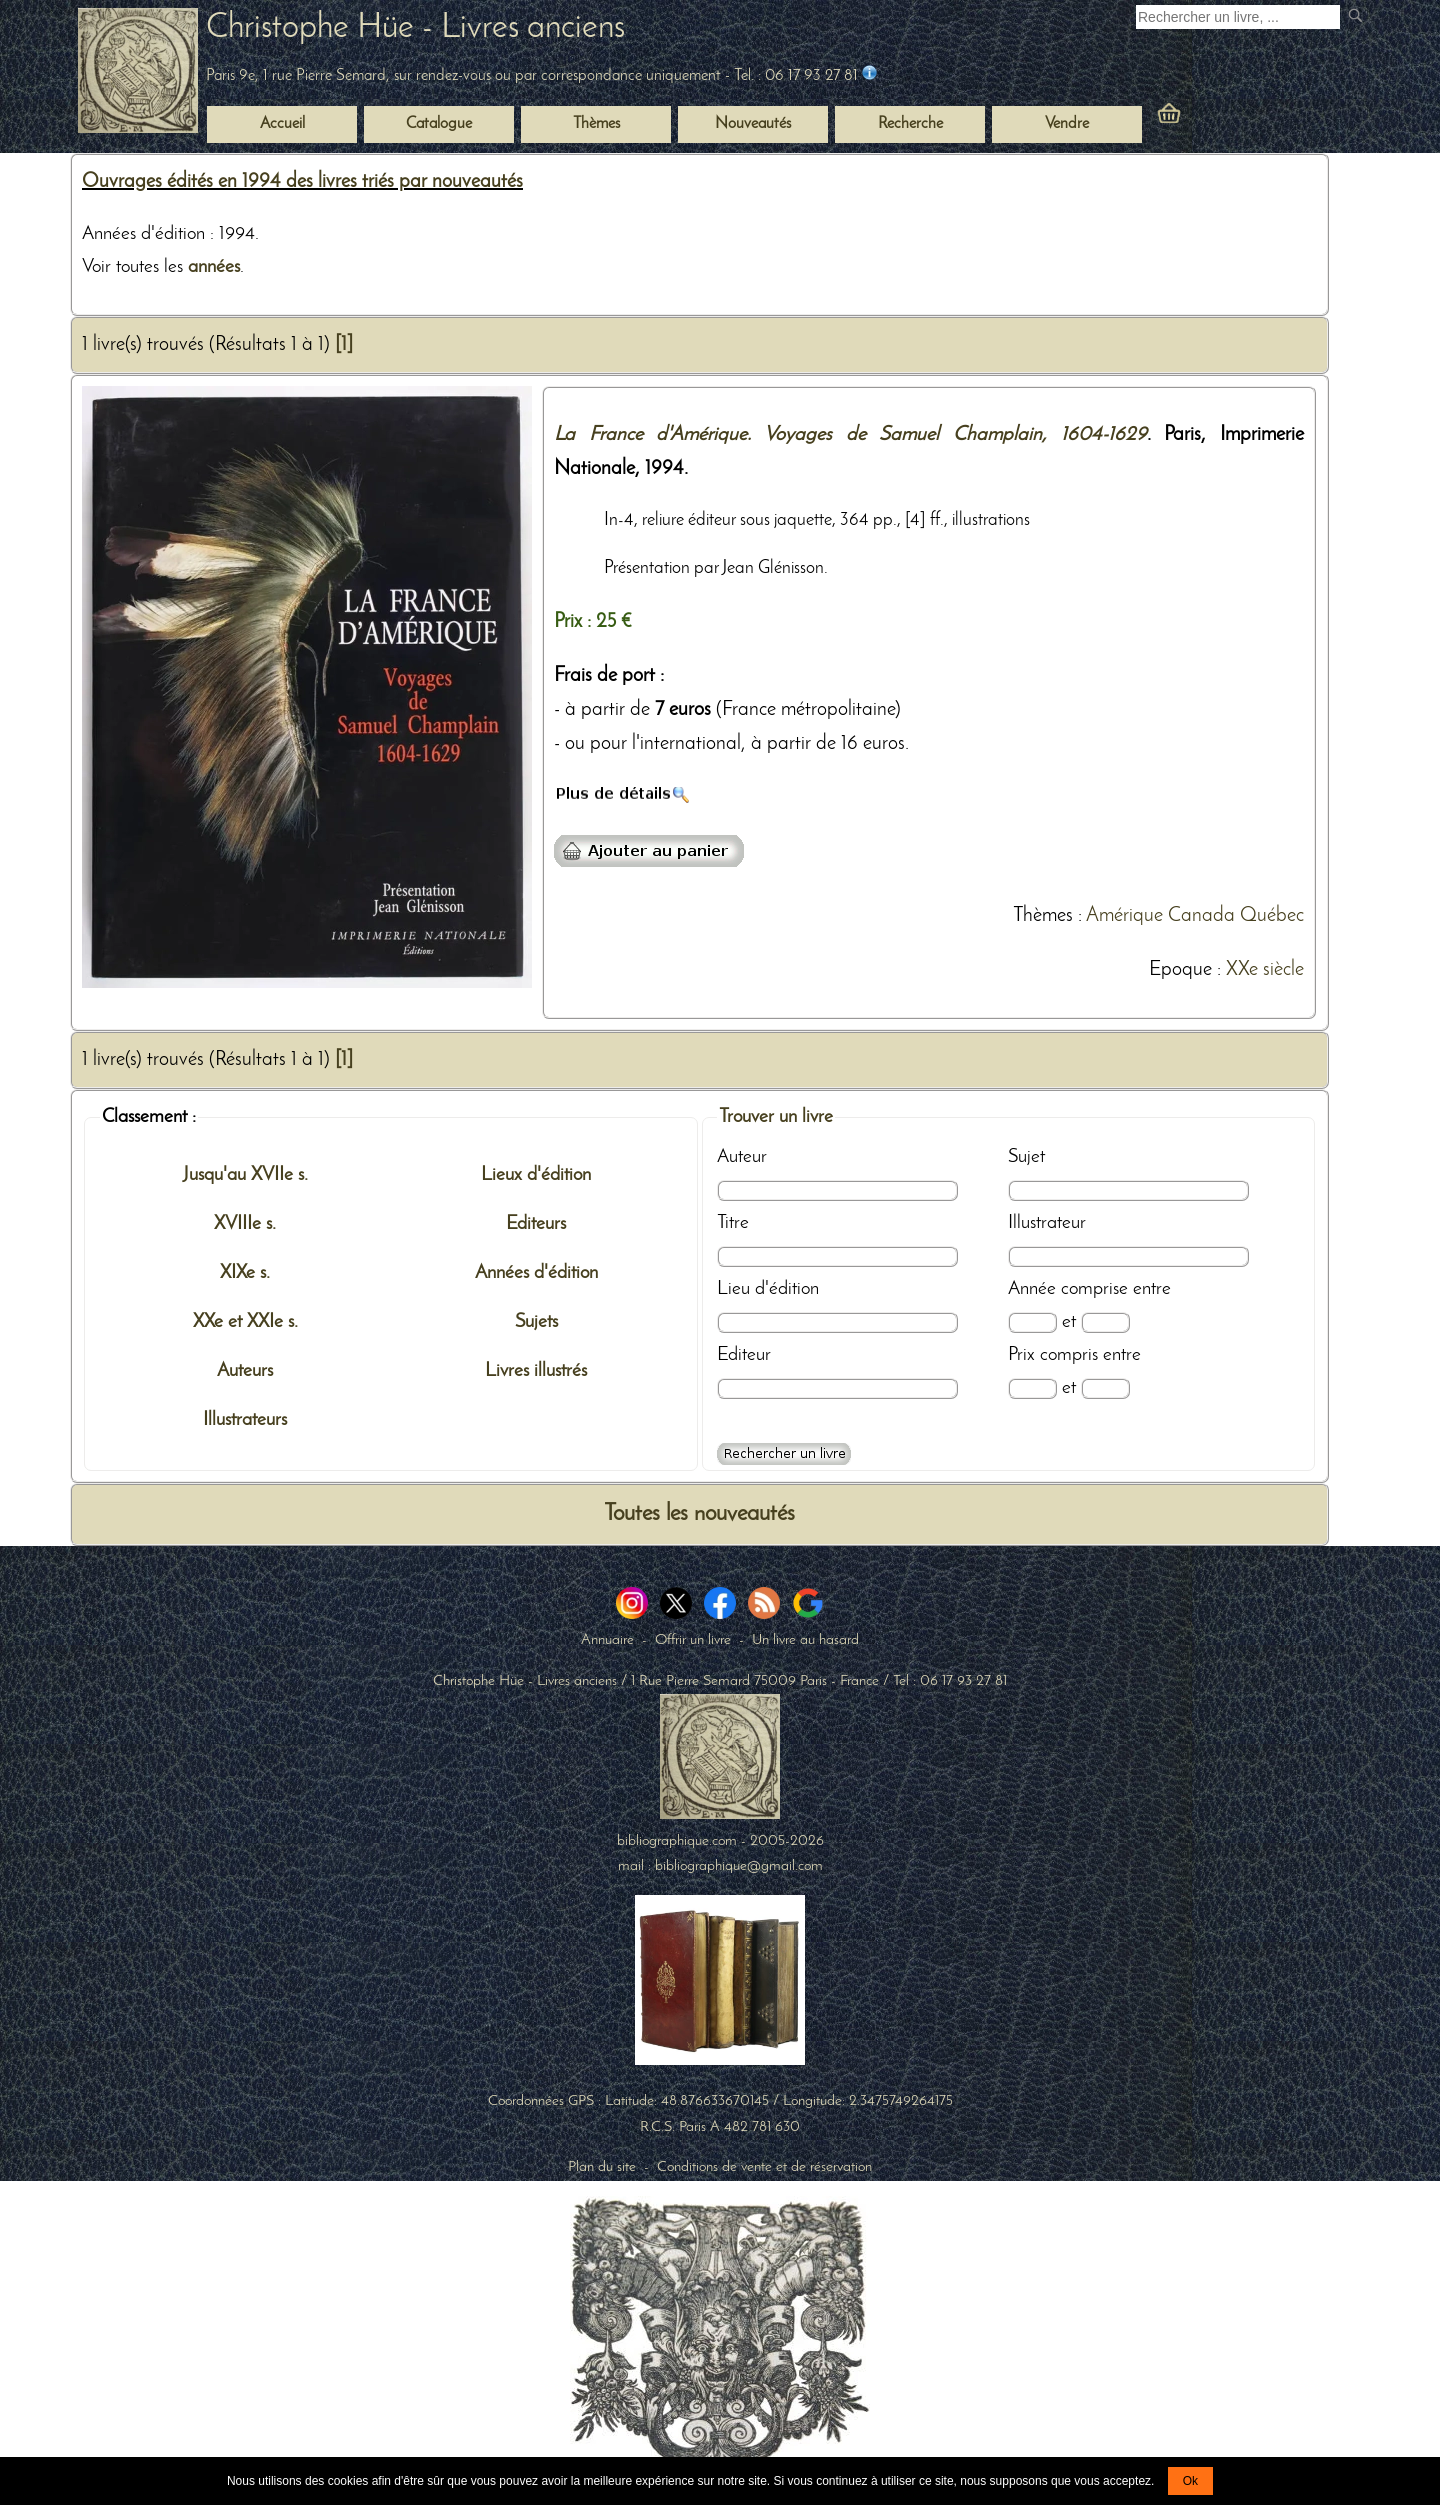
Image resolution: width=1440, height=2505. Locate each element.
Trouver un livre (776, 1117)
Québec (1272, 916)
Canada (1201, 916)
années (214, 267)
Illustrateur (1047, 1223)
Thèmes (1043, 916)
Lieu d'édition (768, 1289)
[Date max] (1105, 1322)
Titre (733, 1223)
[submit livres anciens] (1357, 17)
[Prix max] (1105, 1388)
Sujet (1026, 1157)
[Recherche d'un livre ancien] (1238, 17)
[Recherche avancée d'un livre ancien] (784, 1454)
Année (1032, 1289)
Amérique (1124, 916)
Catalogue (439, 124)
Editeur (744, 1355)
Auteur (742, 1157)
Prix (1021, 1355)
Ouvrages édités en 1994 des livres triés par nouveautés (302, 182)
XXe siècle (1265, 970)
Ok (1190, 2481)
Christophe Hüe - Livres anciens (415, 28)
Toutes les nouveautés (699, 1514)
